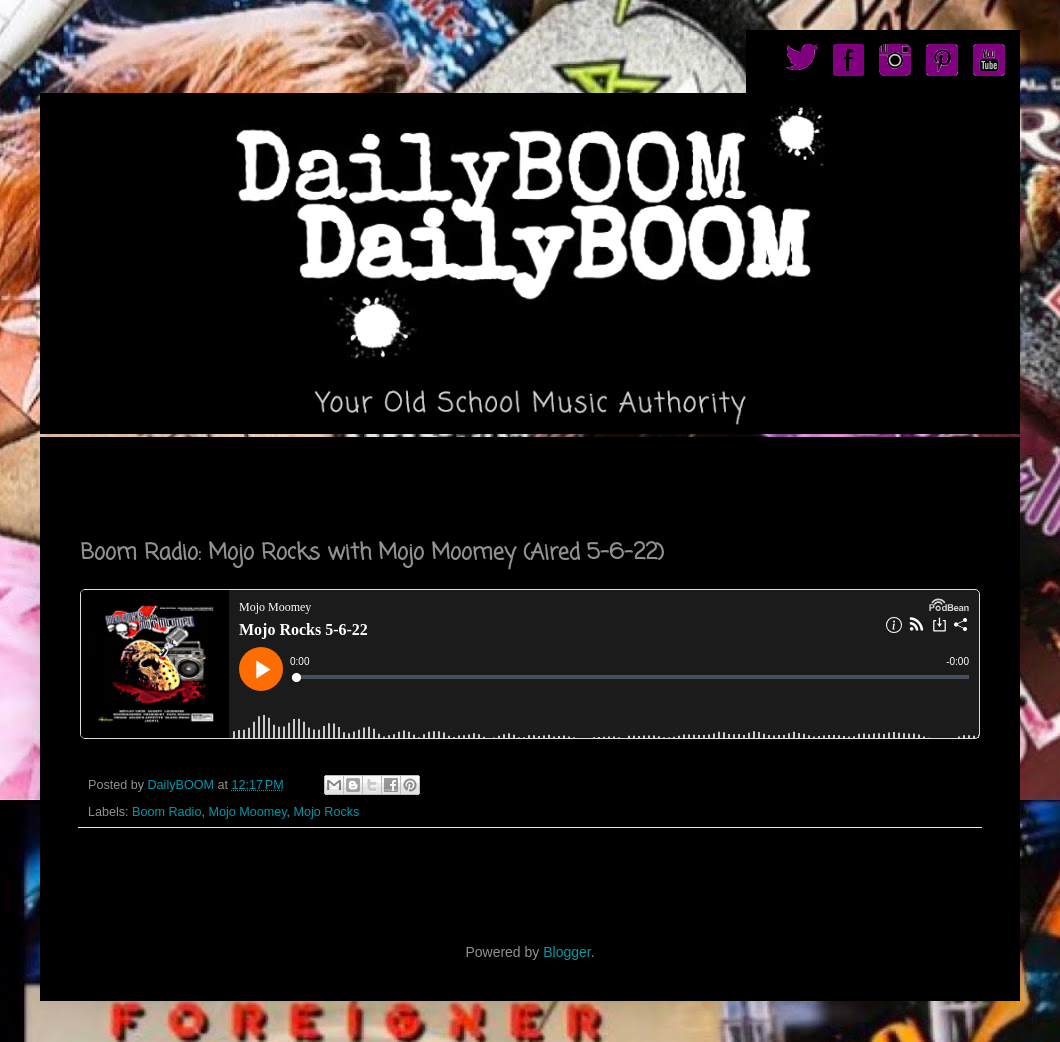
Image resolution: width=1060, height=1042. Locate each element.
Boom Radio (166, 812)
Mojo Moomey (247, 812)
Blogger (566, 952)
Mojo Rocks (327, 812)
